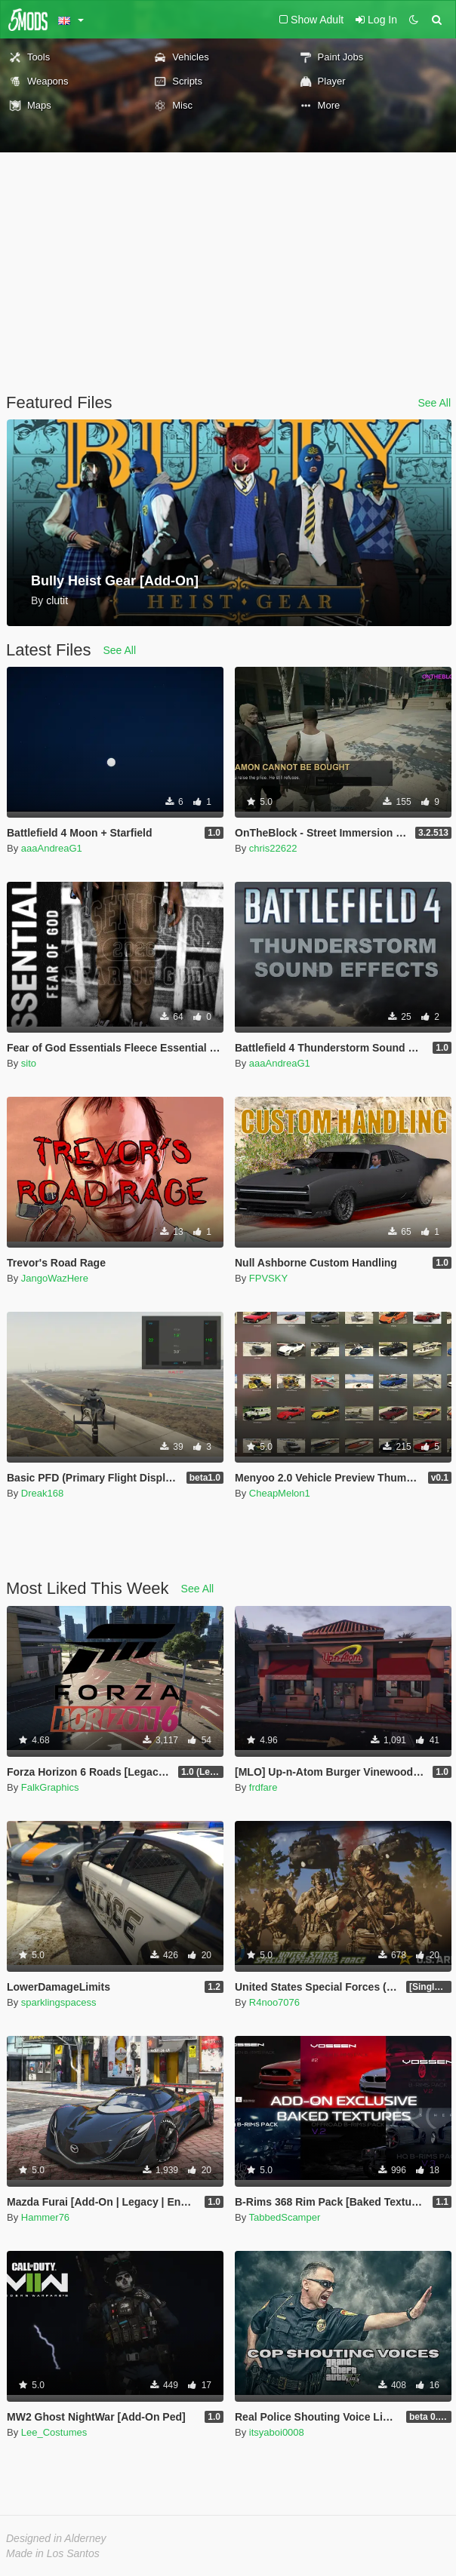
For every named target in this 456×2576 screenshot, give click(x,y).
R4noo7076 (274, 2002)
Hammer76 (45, 2217)
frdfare (263, 1787)
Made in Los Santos (53, 2553)
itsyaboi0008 (276, 2432)
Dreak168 (42, 1493)
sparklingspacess (59, 2002)
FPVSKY (268, 1278)
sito (28, 1063)
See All (434, 403)
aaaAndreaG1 (51, 848)
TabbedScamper (285, 2217)
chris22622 (273, 848)
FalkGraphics (50, 1787)
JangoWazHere (54, 1278)
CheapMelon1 (279, 1493)
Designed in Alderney (56, 2538)
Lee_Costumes (54, 2432)
